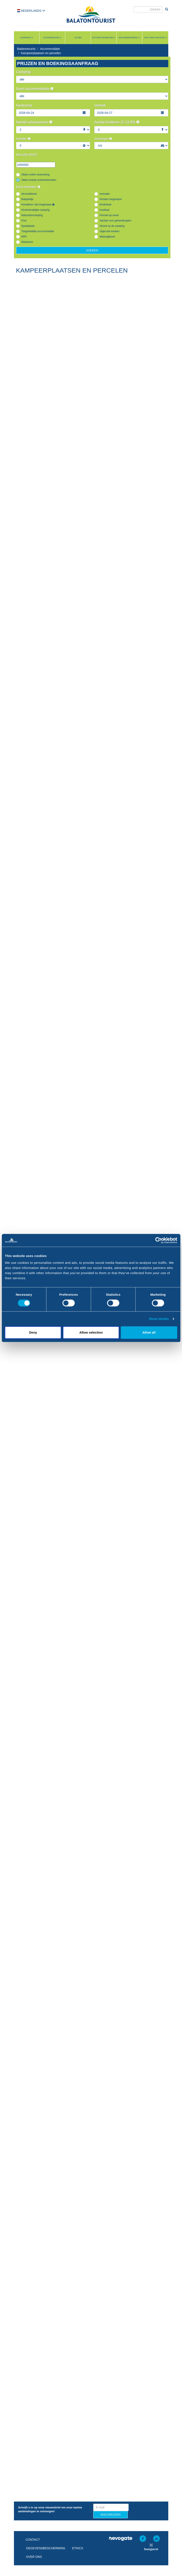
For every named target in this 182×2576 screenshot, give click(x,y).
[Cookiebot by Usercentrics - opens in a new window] (158, 1240)
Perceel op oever (109, 215)
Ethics (77, 2548)
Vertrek (100, 105)
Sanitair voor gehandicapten (115, 220)
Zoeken (92, 250)
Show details (159, 1319)
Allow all (148, 1332)
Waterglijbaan (107, 236)
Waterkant (27, 241)
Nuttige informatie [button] (103, 38)
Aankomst (24, 105)
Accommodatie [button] (52, 38)
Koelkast (105, 209)
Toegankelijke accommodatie (37, 231)
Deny (33, 1332)
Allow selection (91, 1332)
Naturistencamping (32, 215)
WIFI (24, 236)
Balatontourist (26, 48)
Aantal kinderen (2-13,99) (117, 122)
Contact (33, 2539)
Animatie (105, 193)
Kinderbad (105, 204)
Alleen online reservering (35, 174)
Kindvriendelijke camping (35, 209)
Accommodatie (50, 48)
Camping (23, 72)
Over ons (34, 2556)
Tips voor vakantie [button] (155, 38)
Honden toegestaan (111, 199)
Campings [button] (26, 38)
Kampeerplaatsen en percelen (41, 53)
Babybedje (27, 199)
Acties (78, 38)
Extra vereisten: (28, 186)
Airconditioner (29, 193)
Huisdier (23, 138)
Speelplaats (28, 225)
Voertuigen (103, 138)
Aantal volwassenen (34, 122)
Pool (24, 220)
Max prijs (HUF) (26, 154)
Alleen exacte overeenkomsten (38, 179)
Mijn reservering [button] (129, 38)
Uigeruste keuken (110, 231)
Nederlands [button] (31, 10)
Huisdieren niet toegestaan (38, 204)
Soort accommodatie (35, 89)
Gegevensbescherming (45, 2548)
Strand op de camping (112, 225)
